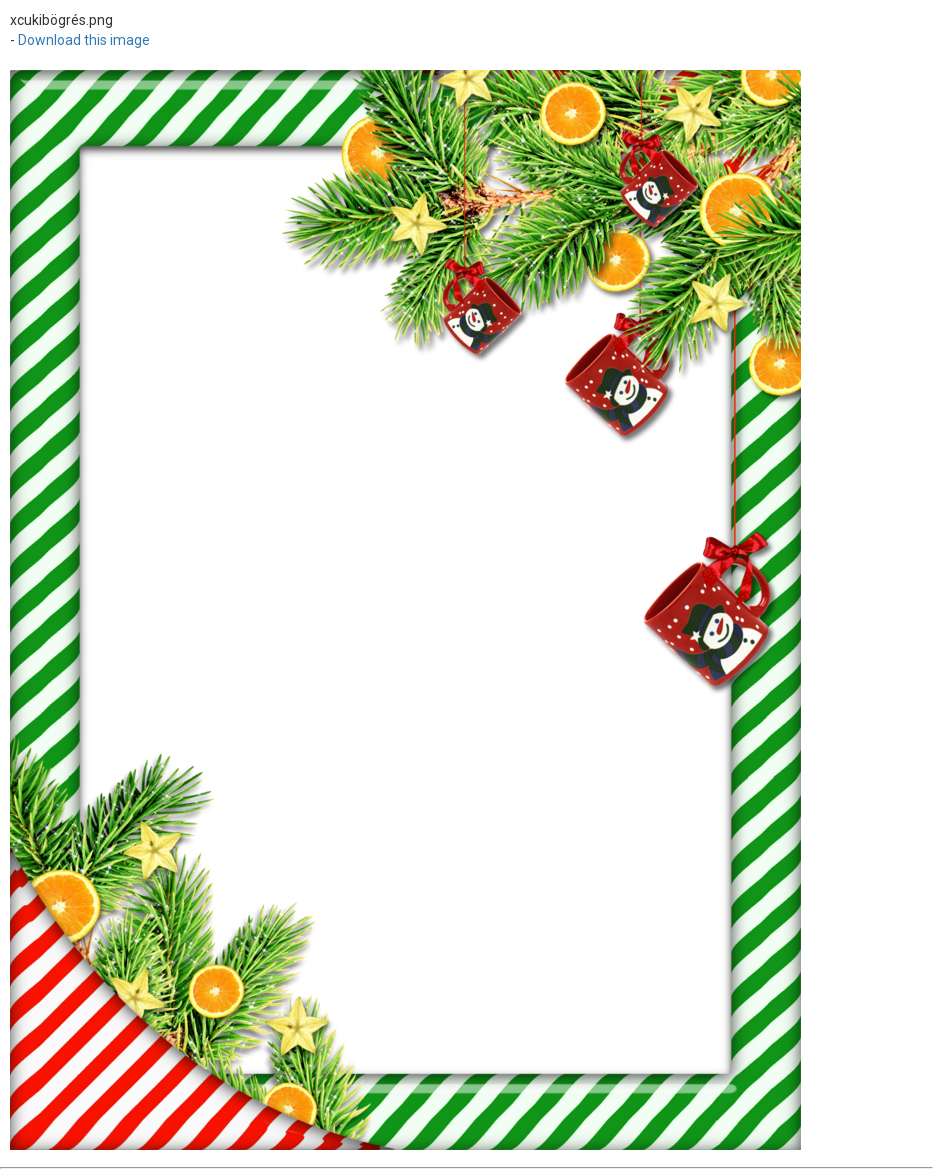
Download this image (84, 40)
